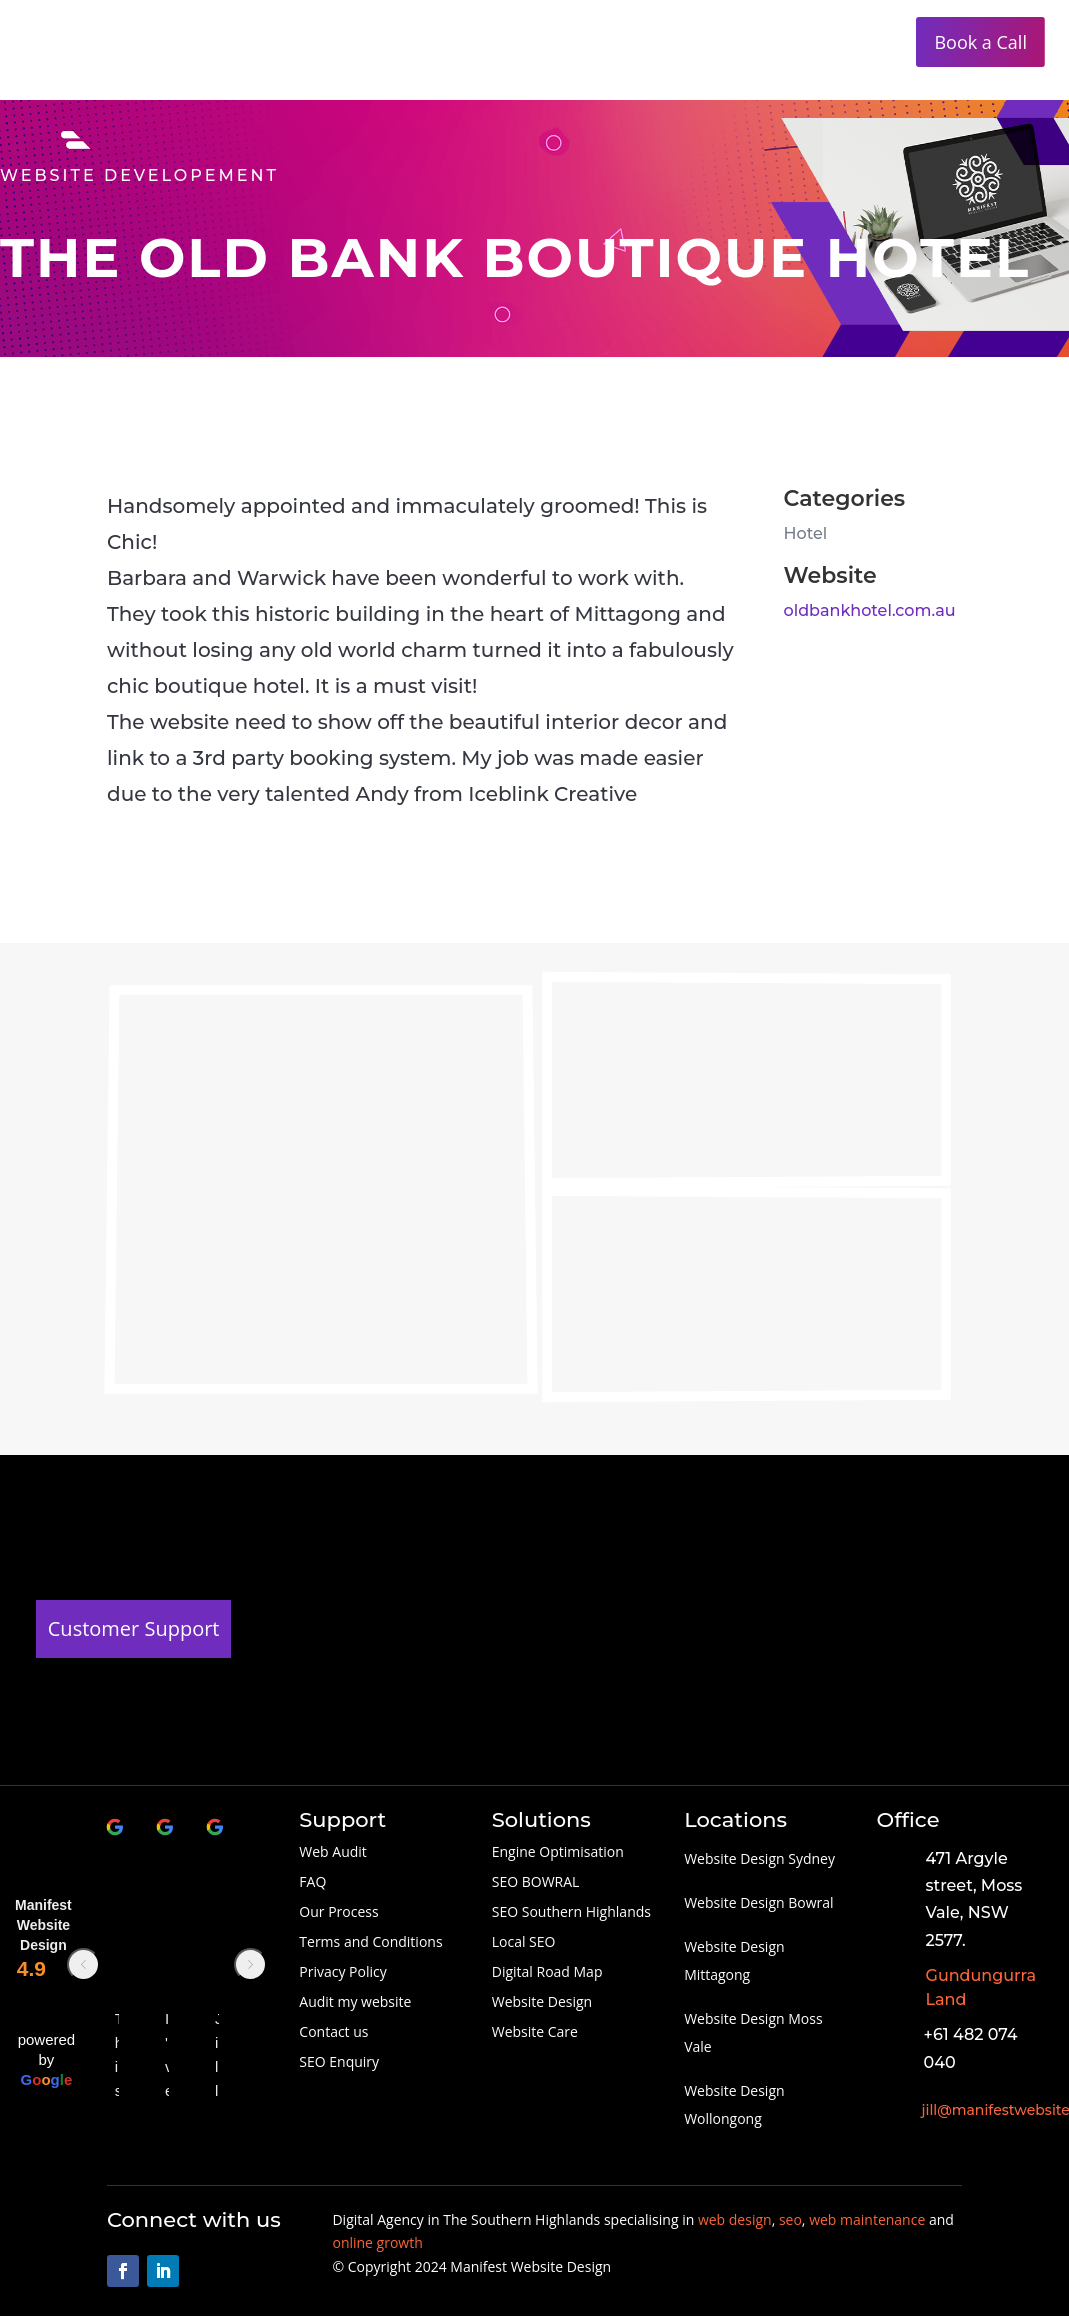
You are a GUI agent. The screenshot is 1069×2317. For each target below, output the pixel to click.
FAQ (312, 1883)
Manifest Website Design (43, 1925)
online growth (377, 2242)
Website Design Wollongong (734, 2104)
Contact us (333, 2033)
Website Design (542, 2003)
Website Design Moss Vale (753, 2032)
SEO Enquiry (339, 2063)
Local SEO (524, 1943)
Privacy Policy (342, 1973)
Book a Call (980, 42)
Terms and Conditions (370, 1943)
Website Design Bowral (758, 1902)
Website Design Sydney (759, 1858)
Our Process (338, 1913)
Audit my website (355, 2003)
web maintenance (867, 2219)
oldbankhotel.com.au (870, 610)
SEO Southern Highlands (571, 1913)
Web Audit (333, 1853)
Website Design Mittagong (734, 1960)
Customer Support (134, 1628)
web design (735, 2219)
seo (790, 2219)
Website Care (535, 2033)
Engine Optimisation (558, 1853)
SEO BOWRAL (536, 1883)
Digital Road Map (547, 1973)
